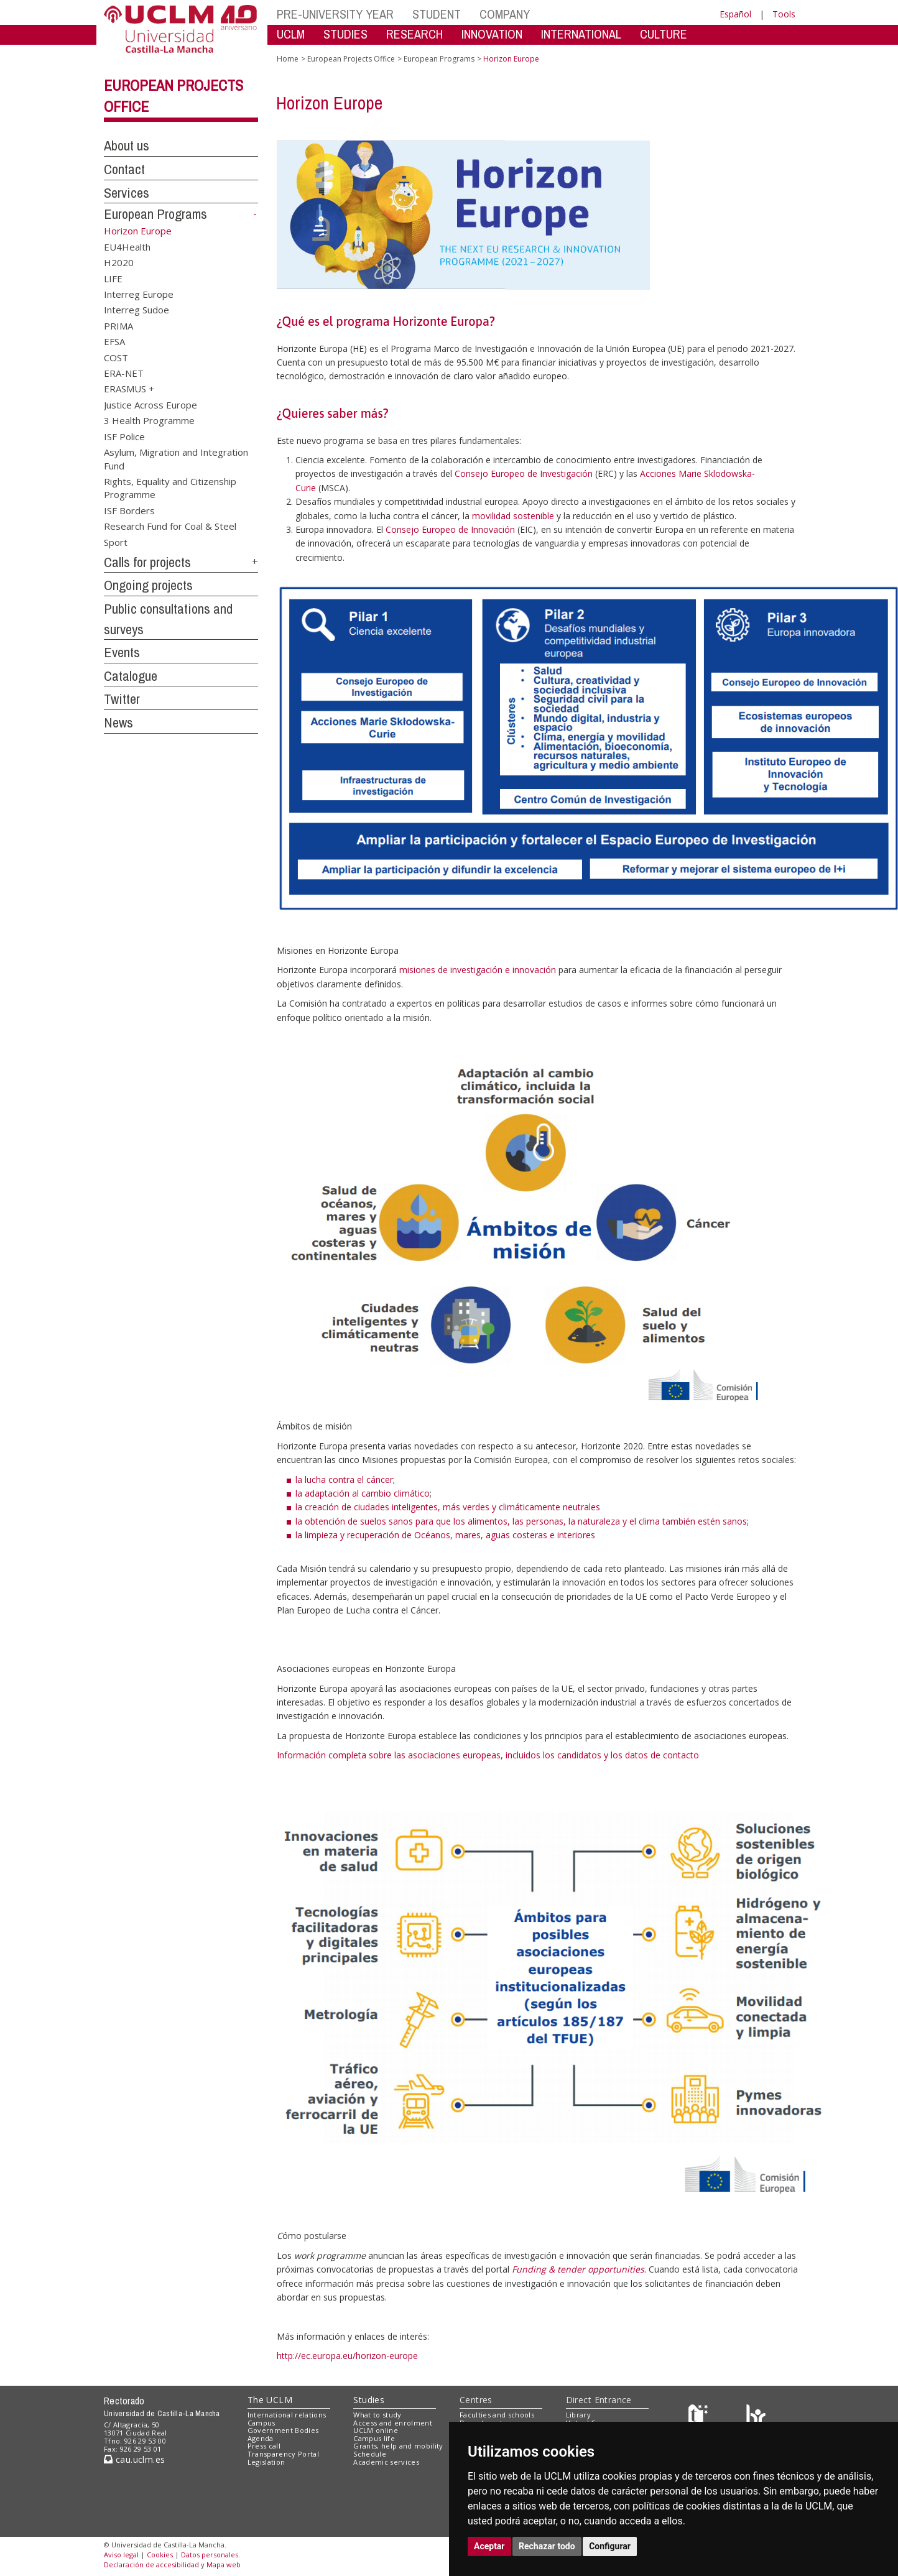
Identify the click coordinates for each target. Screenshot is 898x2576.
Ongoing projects (148, 585)
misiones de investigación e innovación (477, 970)
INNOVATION (491, 33)
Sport (115, 541)
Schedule (369, 2453)
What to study (377, 2414)
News (118, 722)
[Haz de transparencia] (699, 2417)
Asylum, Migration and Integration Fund (176, 458)
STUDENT (436, 14)
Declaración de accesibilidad (151, 2564)
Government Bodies (283, 2430)
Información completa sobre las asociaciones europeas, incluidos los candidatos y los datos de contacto (488, 1755)
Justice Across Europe (150, 404)
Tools (783, 14)
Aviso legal (121, 2554)
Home (288, 58)
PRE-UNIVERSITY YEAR (335, 14)
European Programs (155, 214)
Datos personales (209, 2554)
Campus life (374, 2438)
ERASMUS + (129, 388)
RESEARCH (414, 33)
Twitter (122, 699)
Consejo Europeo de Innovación (450, 529)
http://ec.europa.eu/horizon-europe (347, 2355)
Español (735, 14)
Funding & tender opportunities (578, 2269)
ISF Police (124, 436)
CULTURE (663, 33)
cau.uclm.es (134, 2459)
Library (578, 2414)
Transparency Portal (283, 2453)
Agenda (261, 2438)
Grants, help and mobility (398, 2445)
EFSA (114, 341)
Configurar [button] (610, 2546)
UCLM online (375, 2430)
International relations (287, 2414)
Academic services (386, 2462)
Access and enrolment (392, 2422)
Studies (368, 2400)
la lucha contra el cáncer (344, 1479)
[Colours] (756, 2417)
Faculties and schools (497, 2414)
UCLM (291, 33)
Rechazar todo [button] (547, 2546)
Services (126, 192)
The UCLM (270, 2400)
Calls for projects (147, 562)
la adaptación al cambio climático (362, 1493)
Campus (261, 2422)
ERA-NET (124, 373)
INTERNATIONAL (581, 33)
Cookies (160, 2554)
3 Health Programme (149, 420)
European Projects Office (351, 58)
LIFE (113, 278)
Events (122, 652)
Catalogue (130, 676)
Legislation (266, 2462)
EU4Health (127, 246)
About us (126, 145)
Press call (264, 2445)
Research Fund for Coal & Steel (170, 526)
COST (116, 357)
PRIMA (118, 325)
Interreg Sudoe (136, 309)
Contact (124, 169)
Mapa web (223, 2564)
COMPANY (504, 14)
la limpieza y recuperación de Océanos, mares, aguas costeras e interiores (445, 1535)
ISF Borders (129, 510)
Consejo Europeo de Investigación (524, 473)
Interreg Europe (139, 293)
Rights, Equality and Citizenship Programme (170, 488)
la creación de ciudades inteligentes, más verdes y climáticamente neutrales (447, 1507)
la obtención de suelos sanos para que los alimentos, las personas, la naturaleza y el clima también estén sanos (521, 1521)
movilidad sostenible (513, 516)
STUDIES (345, 33)
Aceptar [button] (489, 2546)
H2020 (119, 262)
